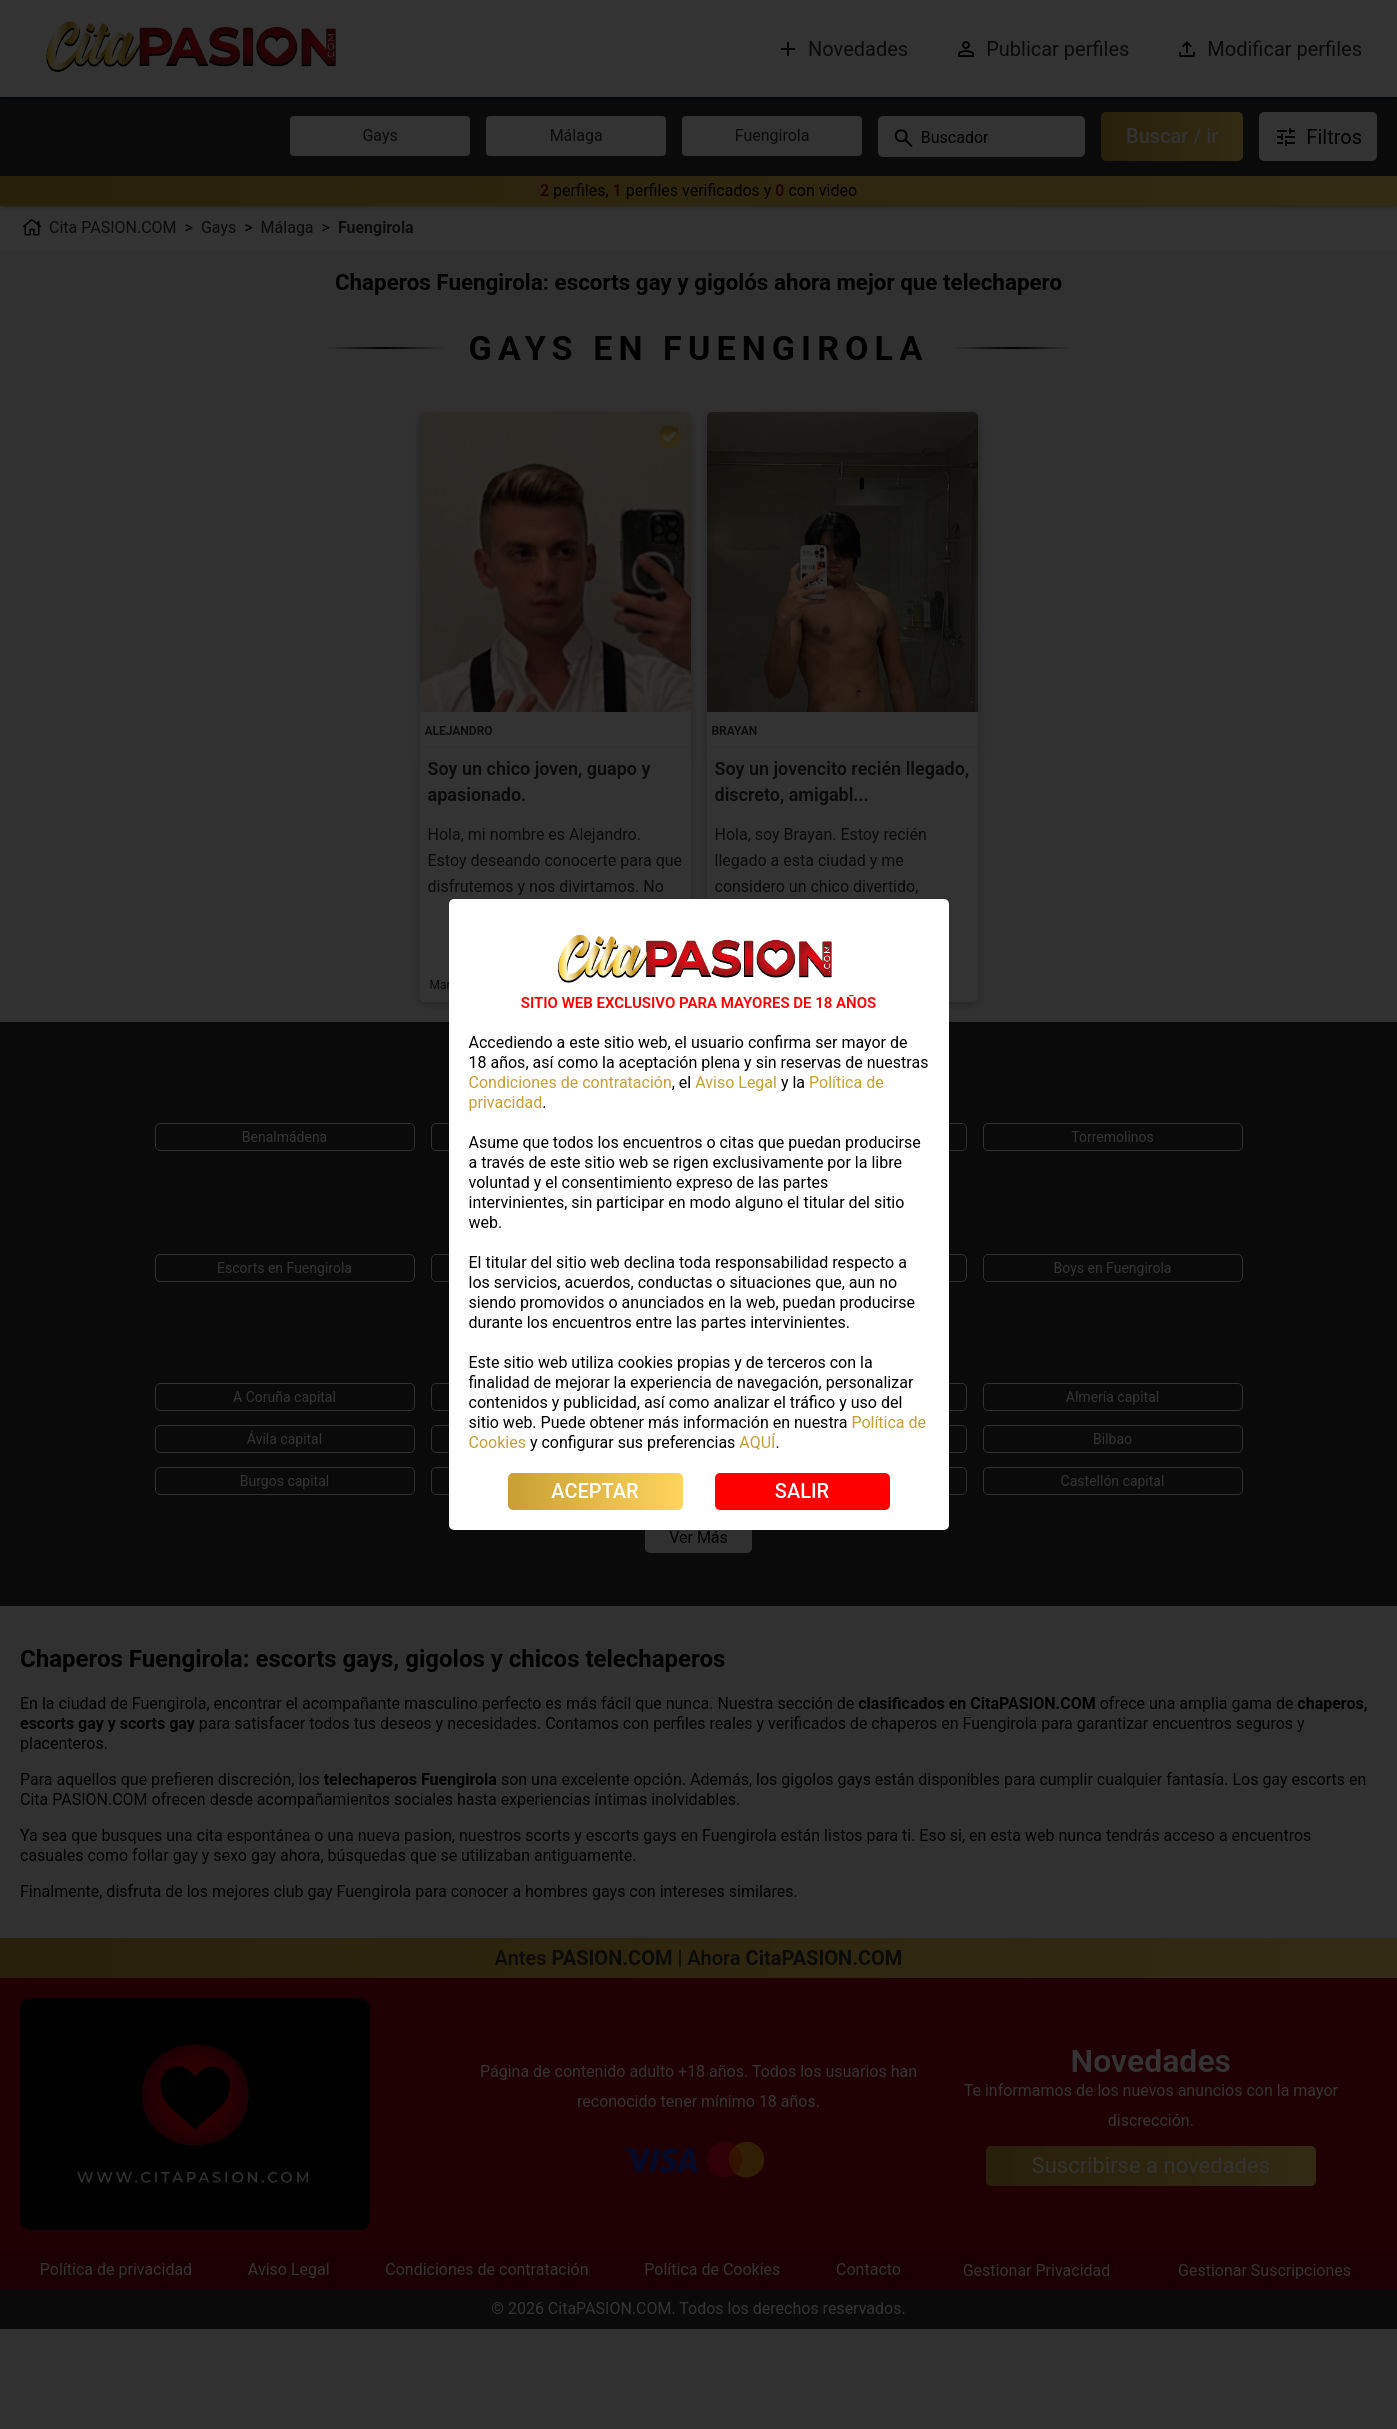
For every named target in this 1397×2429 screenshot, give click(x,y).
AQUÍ (757, 1442)
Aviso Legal (736, 1082)
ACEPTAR (594, 1491)
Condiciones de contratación (570, 1082)
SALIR (802, 1491)
